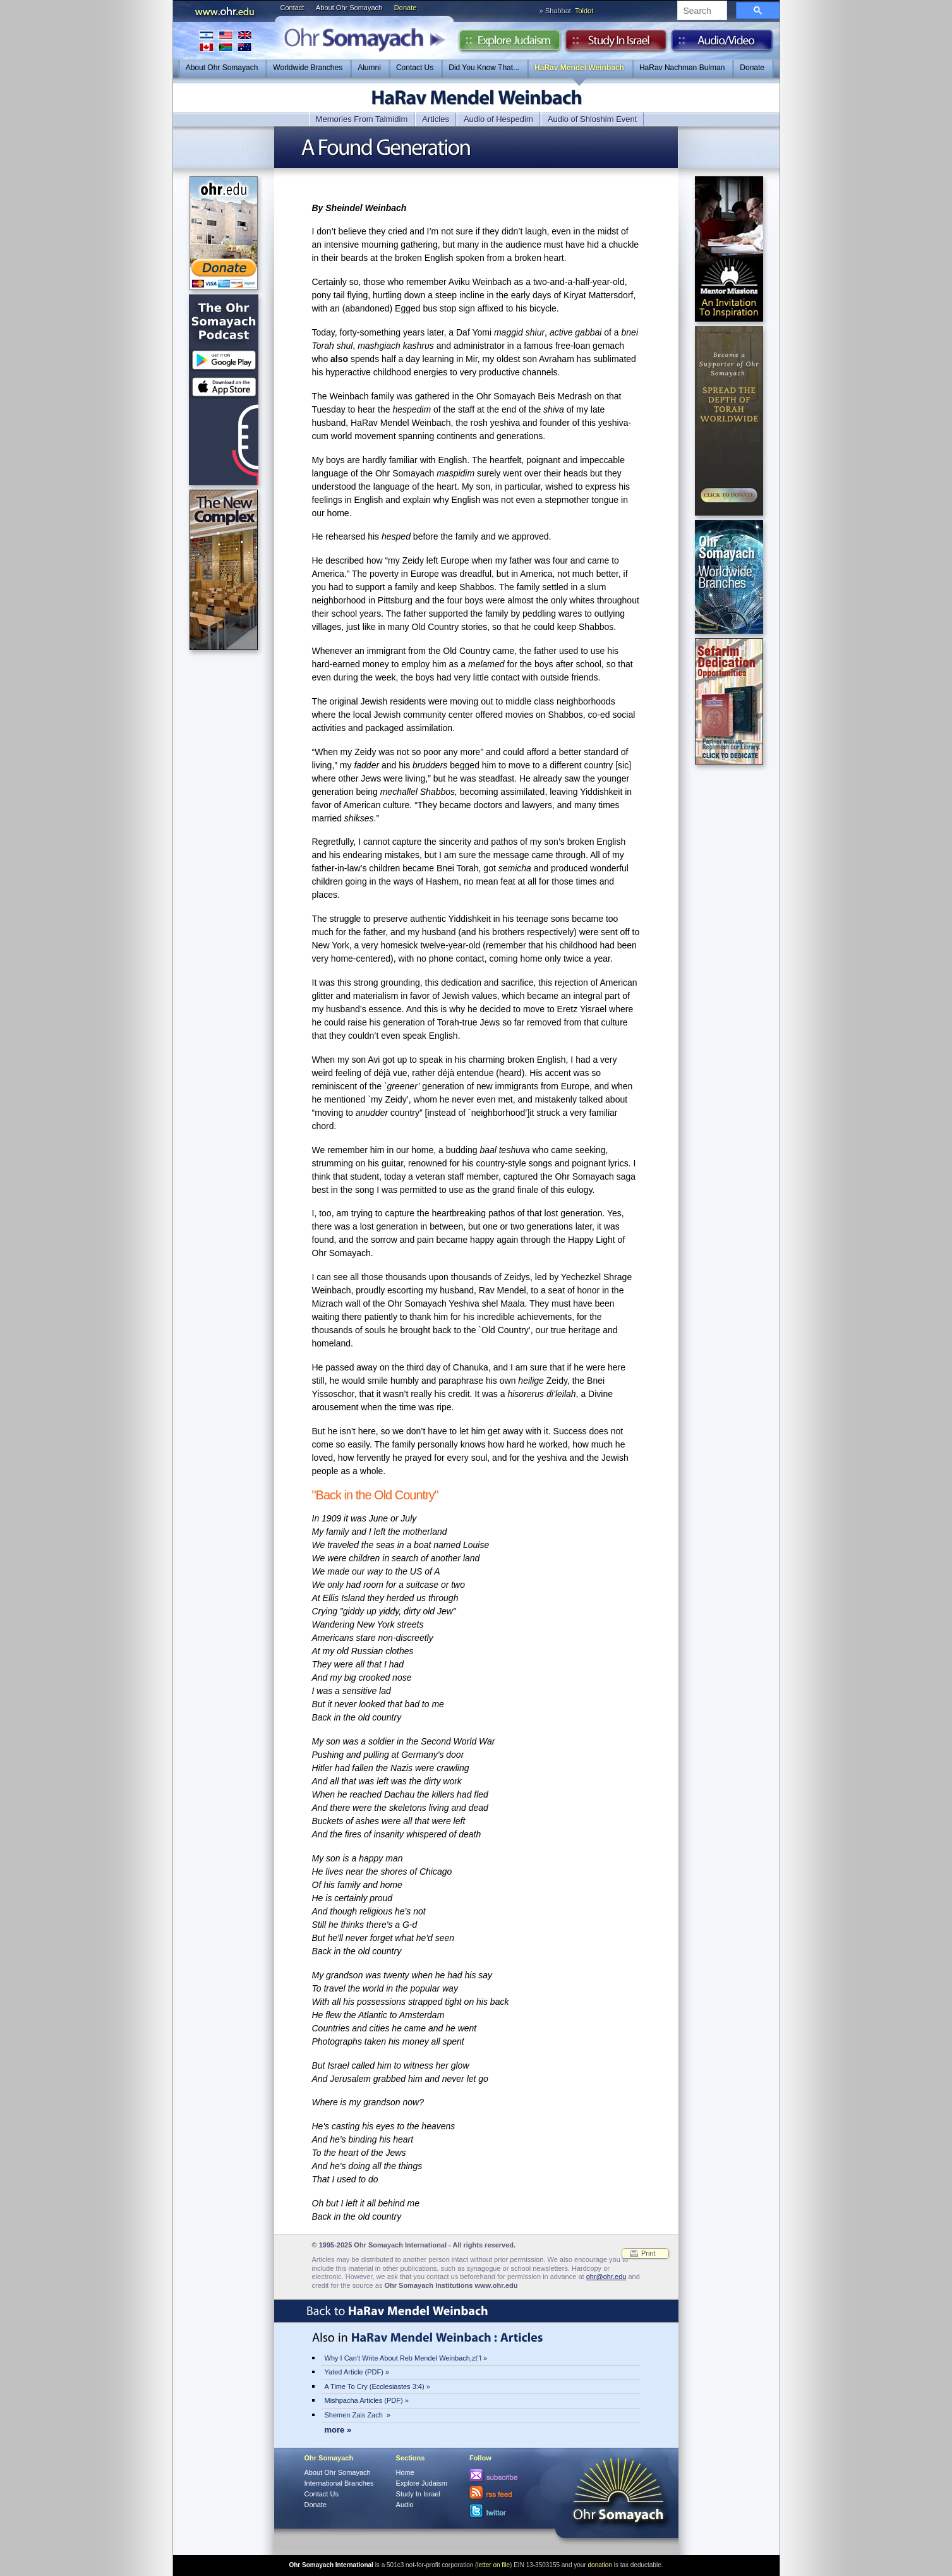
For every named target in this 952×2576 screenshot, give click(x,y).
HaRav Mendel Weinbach (579, 67)
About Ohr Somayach (349, 7)
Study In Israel (418, 2494)
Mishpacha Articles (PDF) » (367, 2400)
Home (405, 2472)
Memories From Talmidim (362, 119)
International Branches (225, 41)
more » (338, 2429)
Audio (722, 43)
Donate (405, 7)
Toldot (584, 11)
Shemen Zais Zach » (358, 2415)
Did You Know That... (484, 67)
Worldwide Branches (307, 67)
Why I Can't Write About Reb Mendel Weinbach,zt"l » (406, 2358)
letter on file (493, 2564)
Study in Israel (616, 43)
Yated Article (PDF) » (357, 2372)
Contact (292, 7)
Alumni (369, 67)
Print (648, 2253)
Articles (435, 119)
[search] (701, 11)
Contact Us (414, 67)
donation (600, 2564)
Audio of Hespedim (498, 119)
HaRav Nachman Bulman (682, 67)
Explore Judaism (509, 43)
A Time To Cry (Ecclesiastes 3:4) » (377, 2386)
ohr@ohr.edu (606, 2276)
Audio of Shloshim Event (592, 119)
